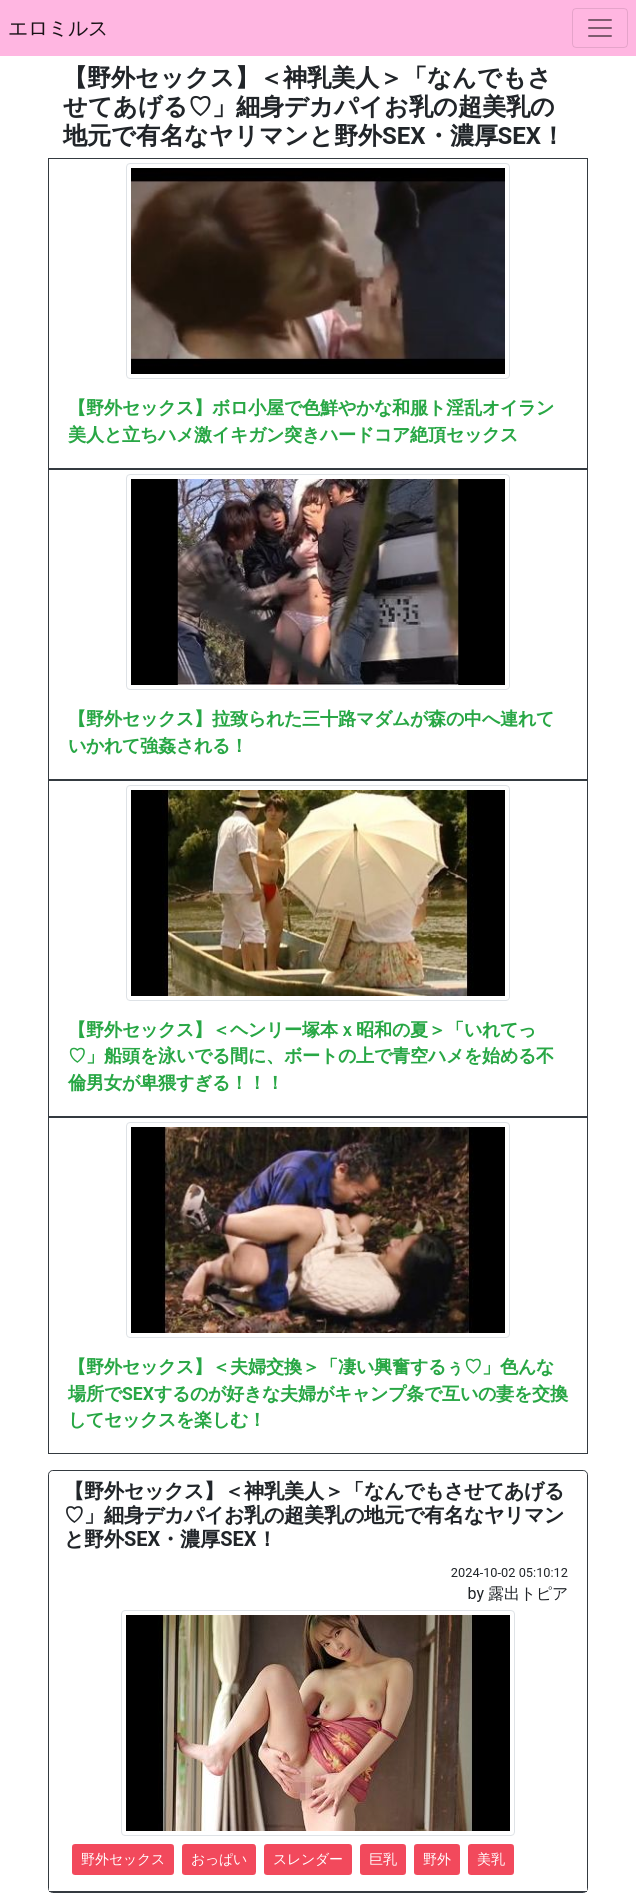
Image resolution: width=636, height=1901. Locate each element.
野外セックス (123, 1859)
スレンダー (308, 1859)
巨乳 (383, 1859)
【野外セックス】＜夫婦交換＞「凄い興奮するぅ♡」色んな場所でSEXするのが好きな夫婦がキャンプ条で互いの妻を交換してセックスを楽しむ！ (318, 1393)
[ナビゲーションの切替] (600, 28)
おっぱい (219, 1859)
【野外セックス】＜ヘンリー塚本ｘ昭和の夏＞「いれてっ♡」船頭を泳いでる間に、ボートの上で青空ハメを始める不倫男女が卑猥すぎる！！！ (311, 1056)
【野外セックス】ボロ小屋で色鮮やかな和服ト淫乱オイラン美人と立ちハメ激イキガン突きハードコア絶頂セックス (311, 421)
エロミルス (58, 28)
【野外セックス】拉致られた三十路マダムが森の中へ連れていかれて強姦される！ (311, 732)
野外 (437, 1859)
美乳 (491, 1859)
